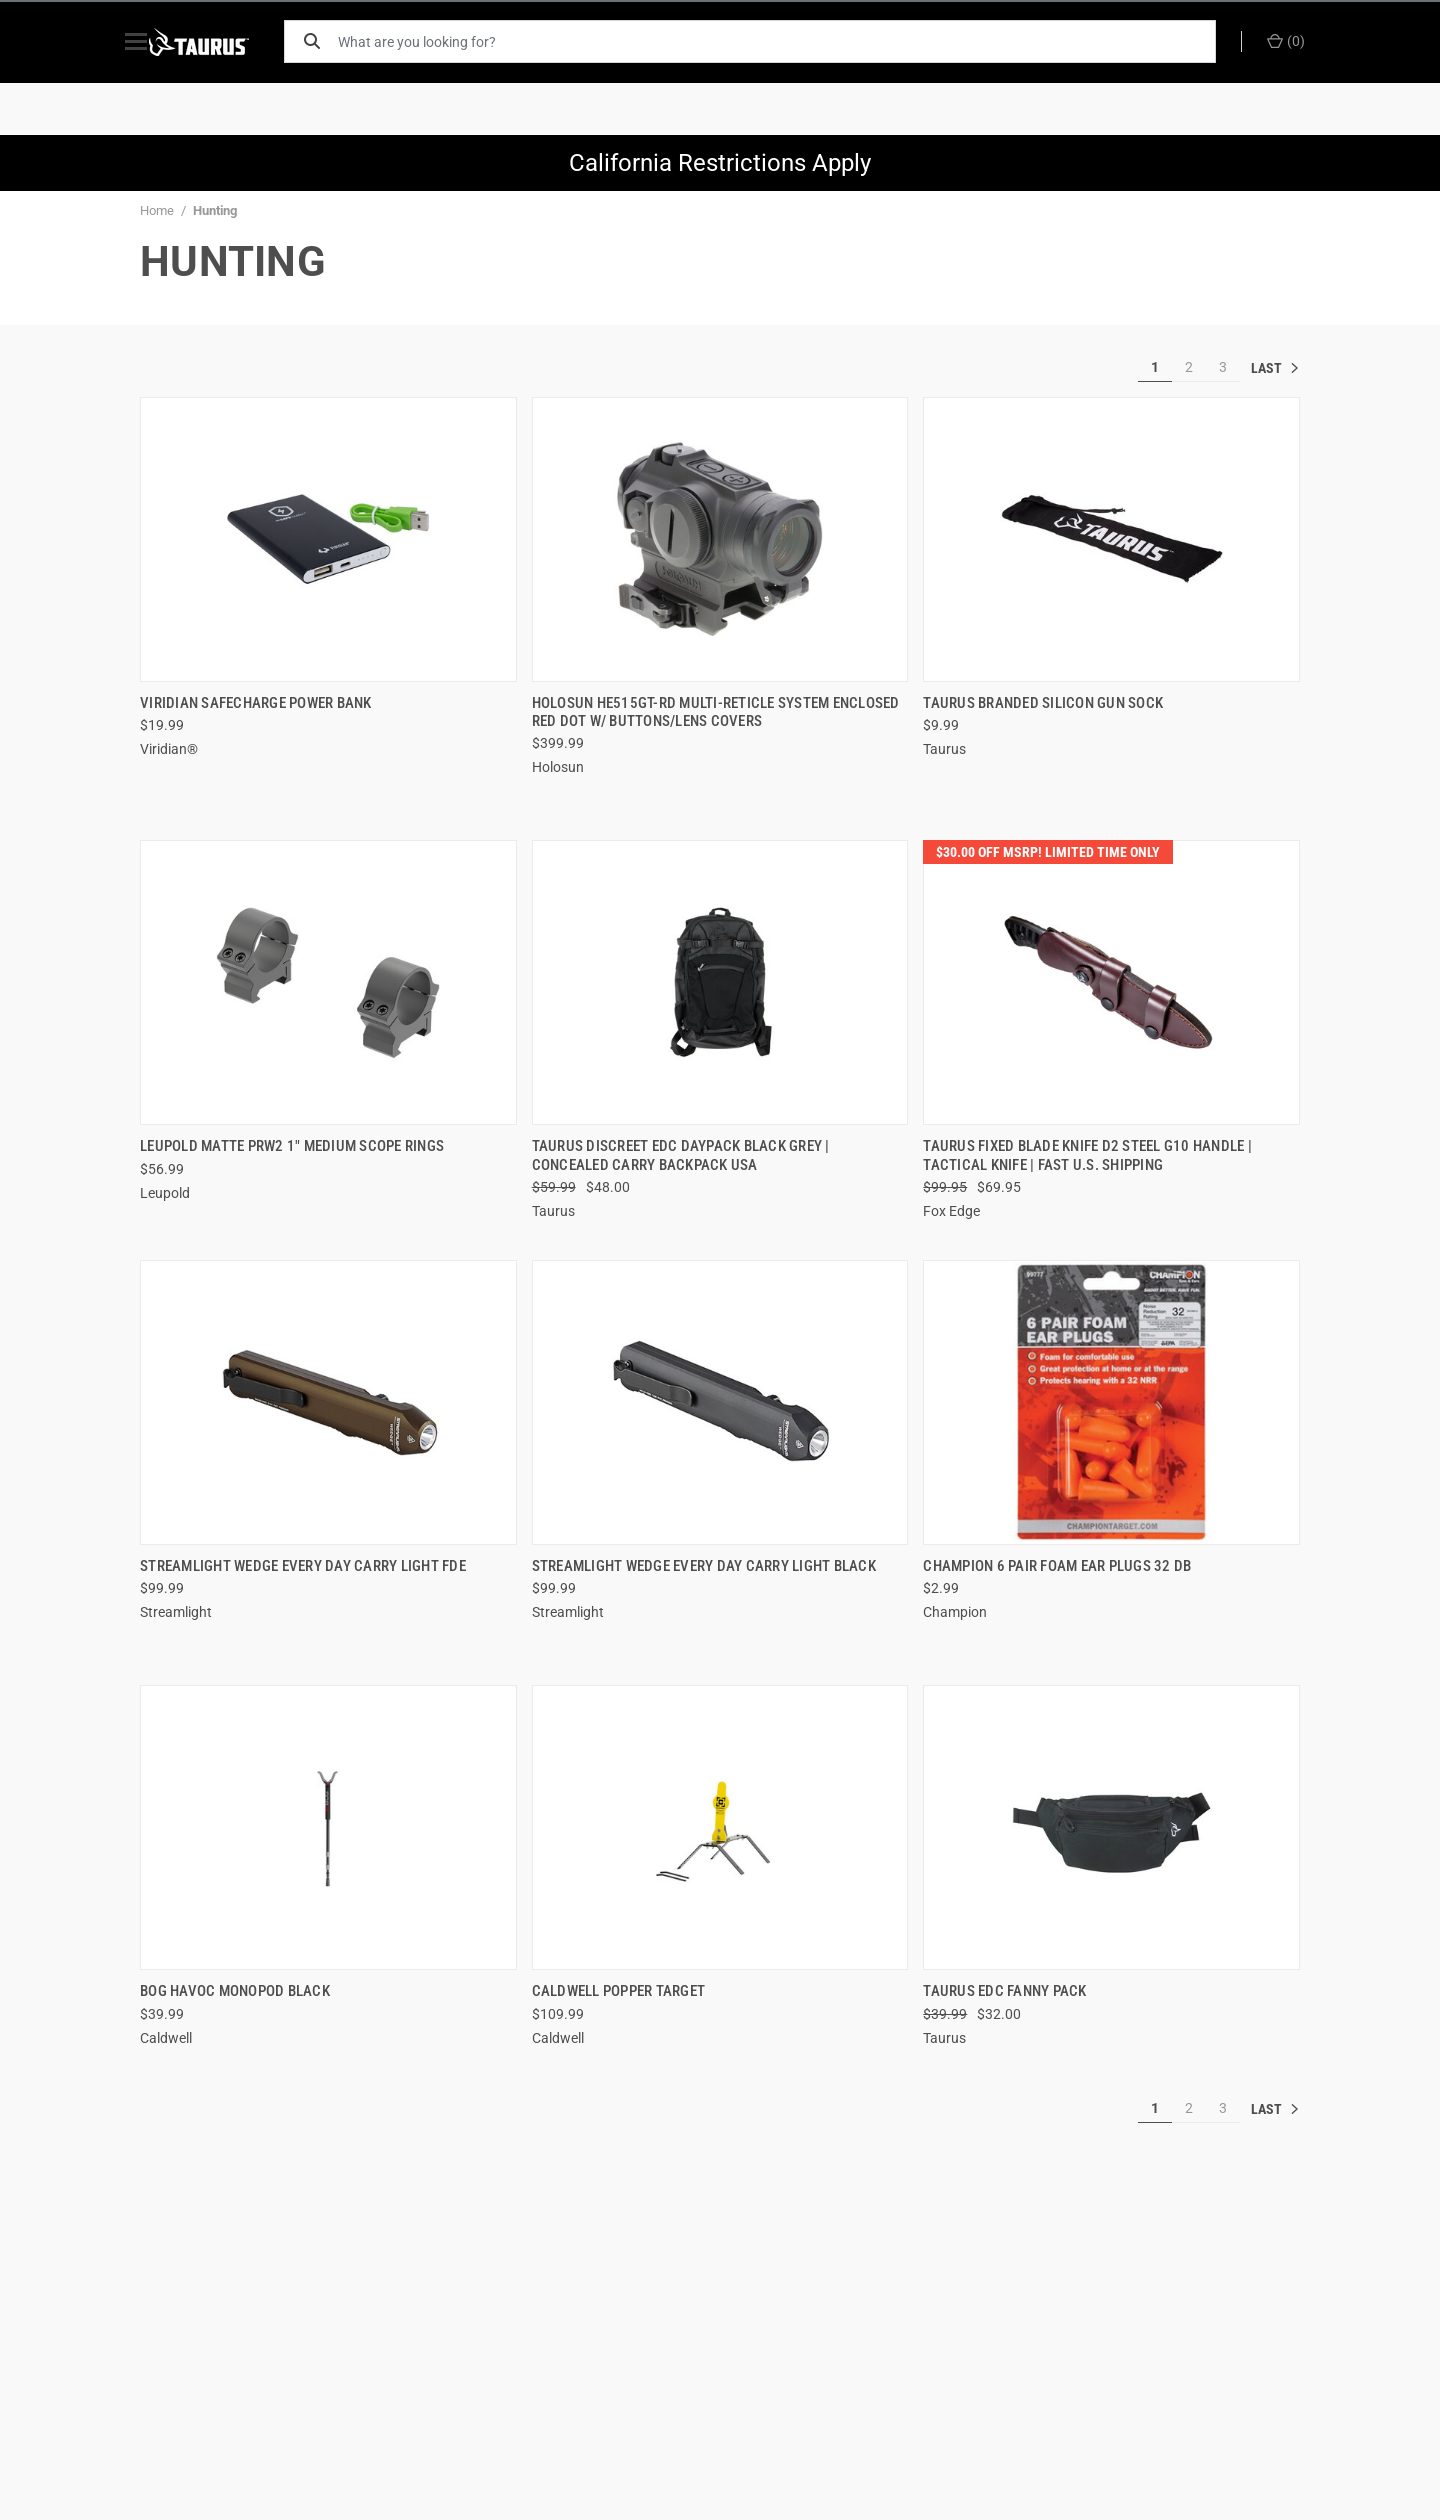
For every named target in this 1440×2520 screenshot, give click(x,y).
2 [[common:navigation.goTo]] (1189, 367)
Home (157, 210)
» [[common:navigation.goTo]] (1275, 368)
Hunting (215, 210)
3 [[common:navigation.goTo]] (1223, 367)
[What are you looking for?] (785, 41)
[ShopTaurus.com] (222, 42)
